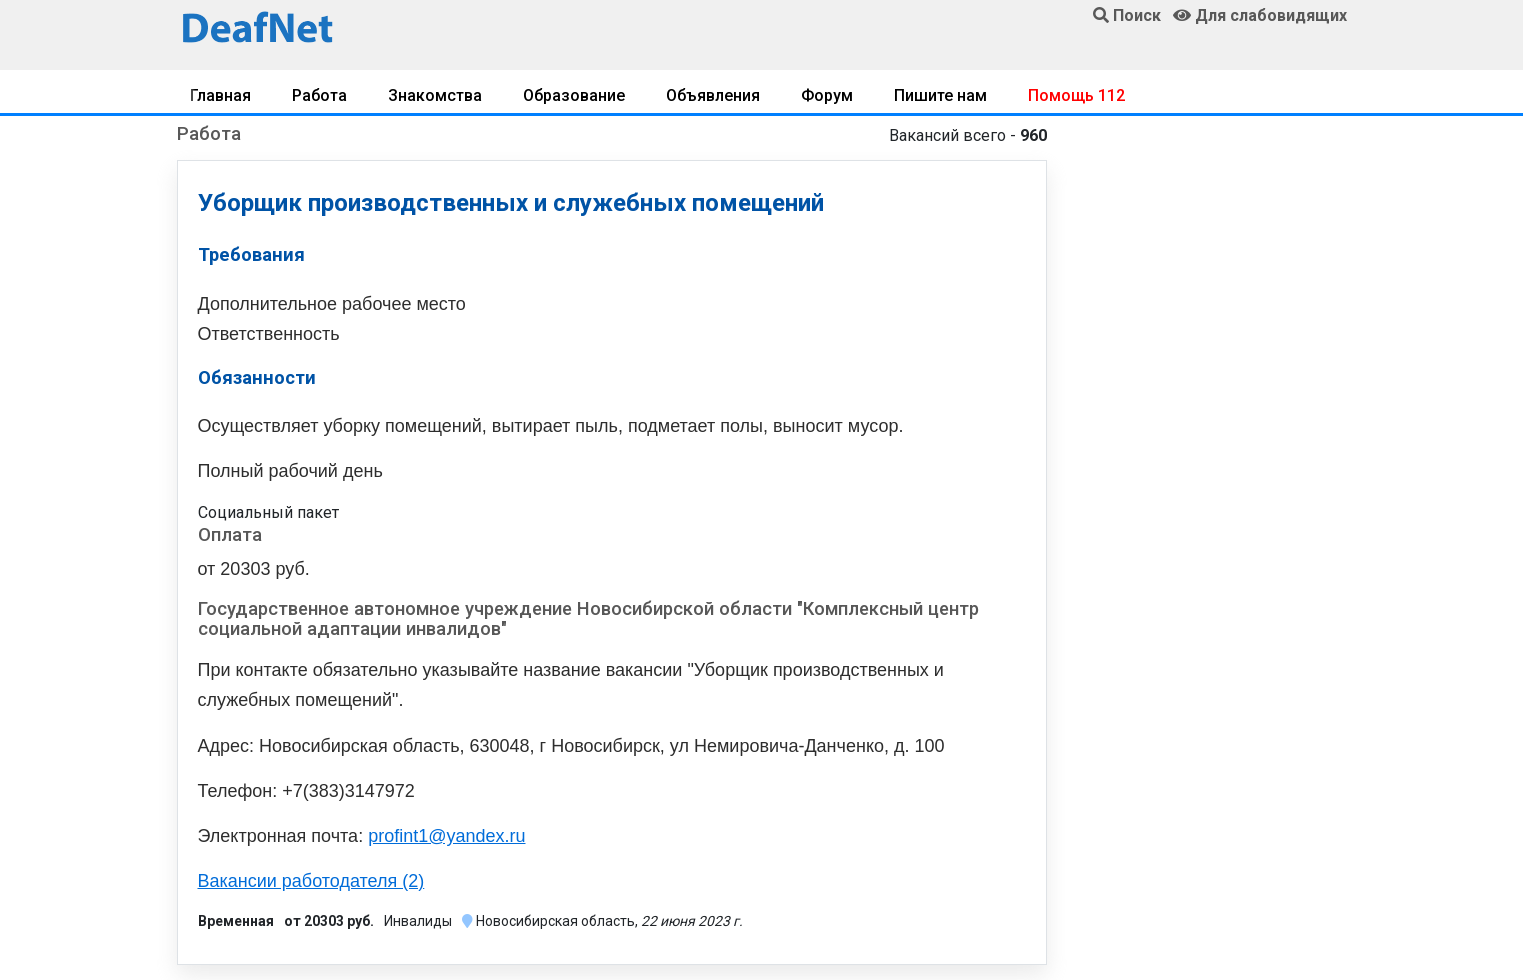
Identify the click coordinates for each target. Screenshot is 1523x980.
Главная (220, 95)
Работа (319, 95)
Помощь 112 (1076, 95)
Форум (827, 95)
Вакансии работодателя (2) (311, 881)
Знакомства (435, 95)
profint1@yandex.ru (446, 836)
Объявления (713, 95)
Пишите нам (940, 95)
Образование (574, 95)
